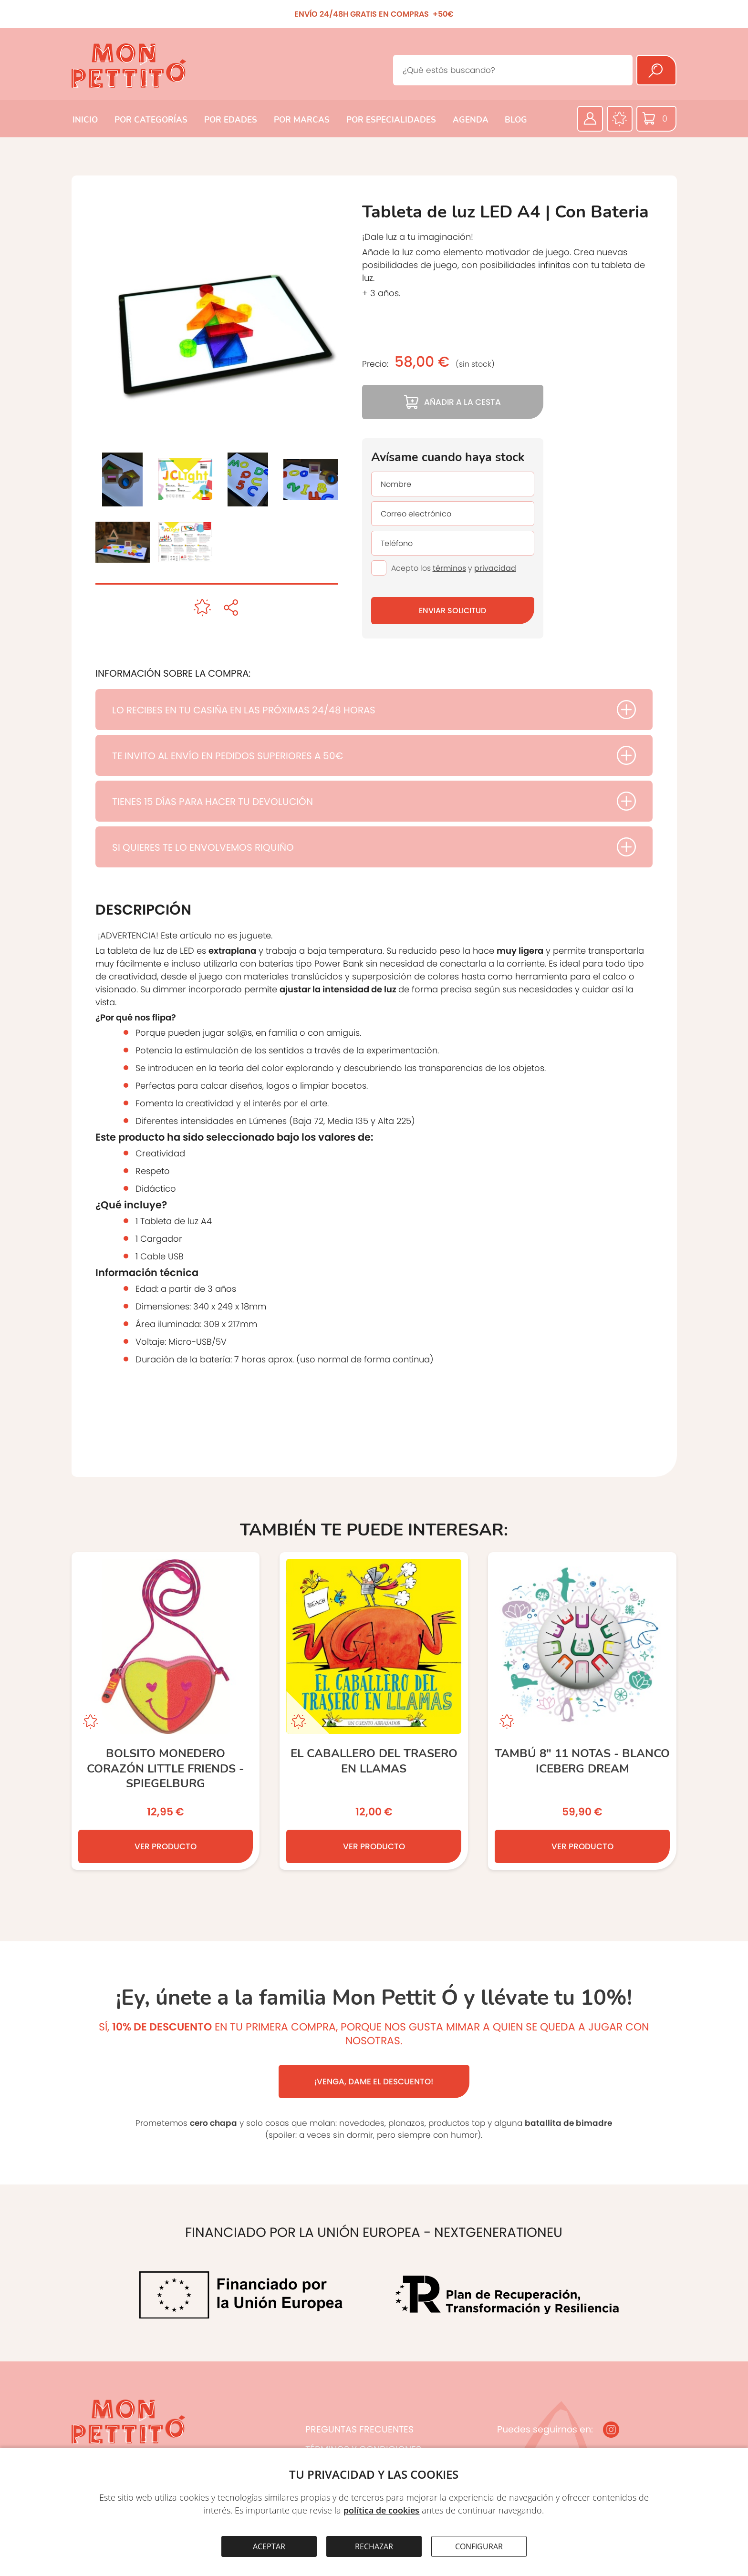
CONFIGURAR (479, 2546)
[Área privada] (590, 119)
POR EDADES (230, 119)
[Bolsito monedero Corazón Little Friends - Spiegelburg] (166, 1711)
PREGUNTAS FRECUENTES (359, 2429)
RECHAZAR (374, 2546)
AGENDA (470, 119)
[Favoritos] (620, 119)
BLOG (516, 119)
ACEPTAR (269, 2546)
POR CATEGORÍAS (150, 119)
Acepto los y (453, 568)
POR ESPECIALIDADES (391, 119)
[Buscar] (656, 70)
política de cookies (381, 2510)
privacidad (495, 568)
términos (449, 568)
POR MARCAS (302, 119)
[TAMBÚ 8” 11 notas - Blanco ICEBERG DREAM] (582, 1711)
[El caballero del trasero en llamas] (374, 1711)
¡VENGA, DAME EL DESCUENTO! (373, 2081)
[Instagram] (611, 2429)
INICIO (85, 119)
